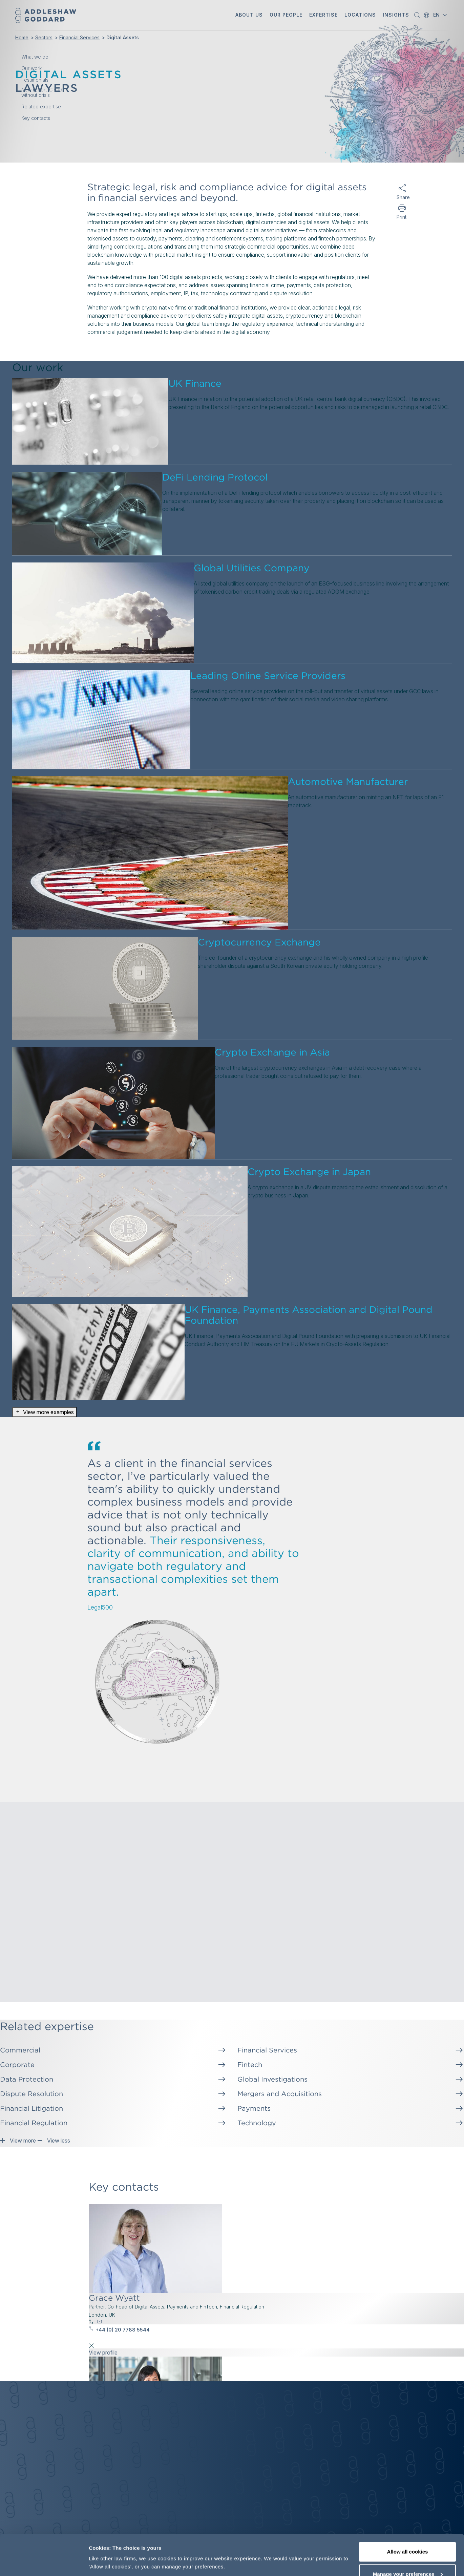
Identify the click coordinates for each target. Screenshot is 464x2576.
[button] (249, 15)
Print (401, 217)
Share (402, 197)
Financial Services (79, 37)
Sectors (43, 37)
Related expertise (41, 106)
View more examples (44, 1412)
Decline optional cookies (407, 2558)
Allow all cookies (407, 2513)
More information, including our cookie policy (145, 2547)
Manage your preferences (408, 2536)
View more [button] (18, 2139)
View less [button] (53, 2139)
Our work (31, 68)
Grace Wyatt (114, 2298)
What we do (34, 57)
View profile (103, 2352)
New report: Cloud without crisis (41, 92)
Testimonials (34, 80)
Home (21, 37)
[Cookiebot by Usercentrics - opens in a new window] (43, 2563)
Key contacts (35, 118)
